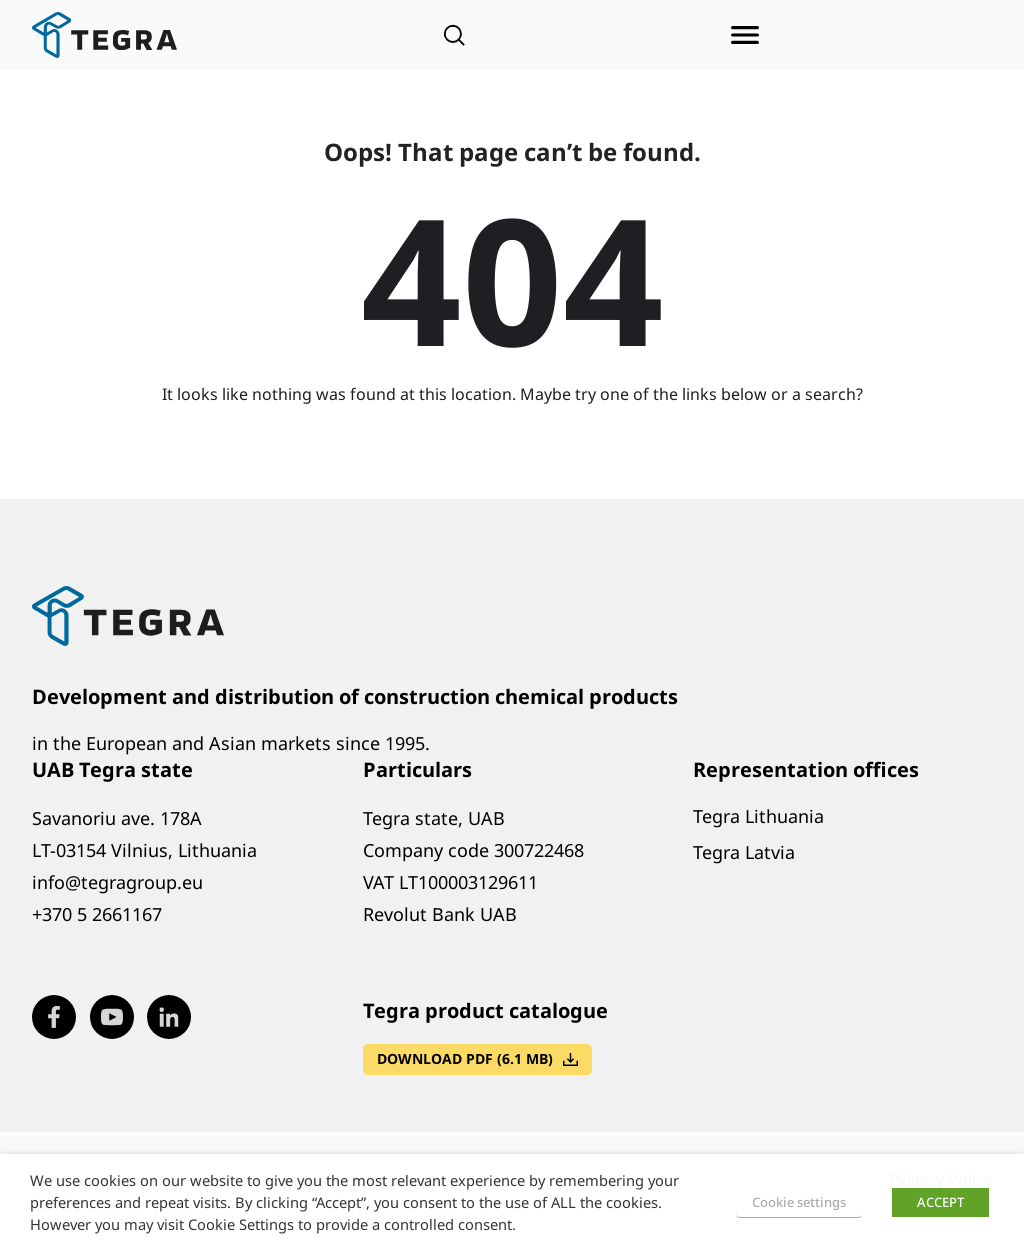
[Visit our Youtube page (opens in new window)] (112, 1017)
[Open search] (454, 35)
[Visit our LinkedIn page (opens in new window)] (169, 1017)
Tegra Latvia (744, 852)
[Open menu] (745, 35)
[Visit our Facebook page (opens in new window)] (54, 1017)
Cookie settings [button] (799, 1202)
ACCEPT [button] (940, 1202)
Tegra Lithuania (758, 816)
